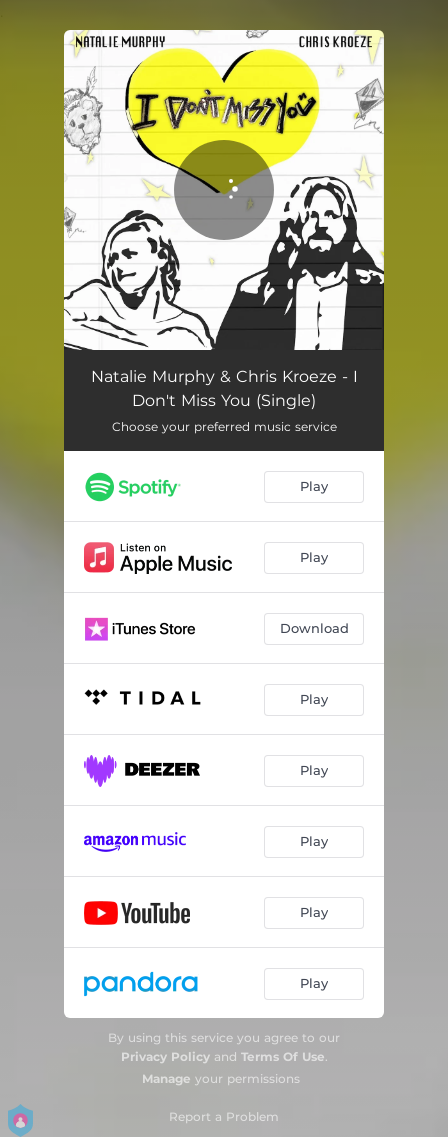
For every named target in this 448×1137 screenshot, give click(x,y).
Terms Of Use (283, 1056)
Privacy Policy (165, 1056)
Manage (166, 1078)
